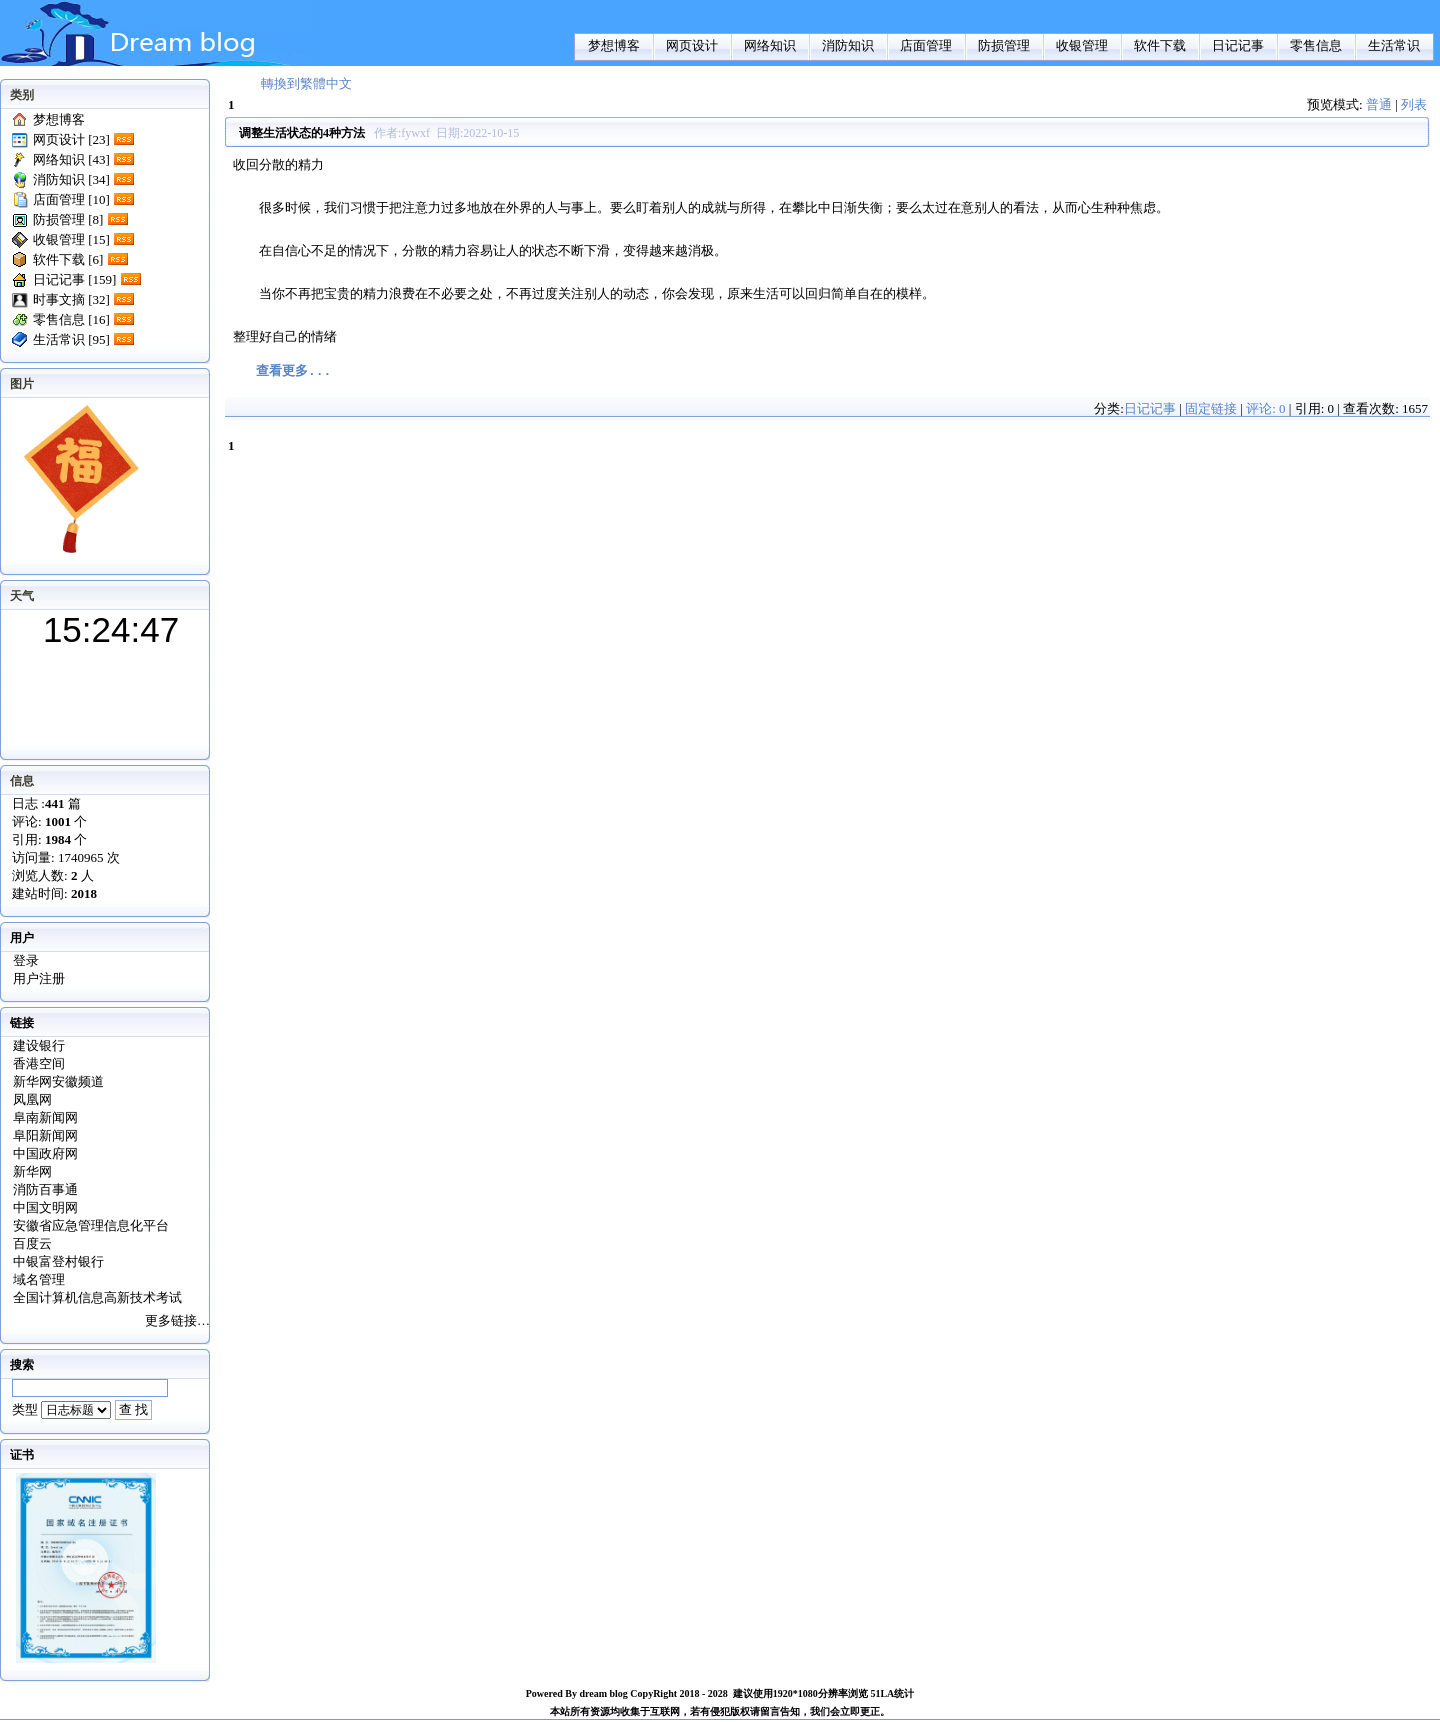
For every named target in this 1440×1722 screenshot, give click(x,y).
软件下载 (1160, 45)
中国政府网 (45, 1153)
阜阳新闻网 (45, 1135)
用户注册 (39, 978)
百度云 (32, 1243)
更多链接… (177, 1320)
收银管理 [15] (71, 239)
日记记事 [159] (74, 279)
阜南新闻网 (45, 1117)
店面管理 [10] (71, 199)
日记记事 (1238, 45)
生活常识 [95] (71, 339)
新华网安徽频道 (58, 1081)
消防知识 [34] (71, 179)
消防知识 (848, 45)
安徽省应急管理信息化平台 (91, 1225)
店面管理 (926, 45)
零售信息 (1316, 45)
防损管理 (1004, 45)
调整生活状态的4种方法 (302, 133)
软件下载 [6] (68, 259)
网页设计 (692, 45)
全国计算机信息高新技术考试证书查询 (97, 1298)
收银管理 (1082, 45)
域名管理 (39, 1279)
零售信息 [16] (71, 319)
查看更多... (293, 371)
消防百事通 (45, 1189)
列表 (1414, 104)
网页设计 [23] (71, 139)
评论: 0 (1265, 408)
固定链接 (1211, 408)
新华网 (32, 1171)
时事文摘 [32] (71, 299)
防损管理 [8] (68, 219)
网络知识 (770, 45)
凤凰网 (32, 1099)
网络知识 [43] (71, 159)
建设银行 (39, 1045)
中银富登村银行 (58, 1261)
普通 (1379, 104)
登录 (26, 960)
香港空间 (39, 1063)
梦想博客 (614, 45)
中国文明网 (45, 1207)
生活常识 (1394, 45)
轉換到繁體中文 (306, 83)
